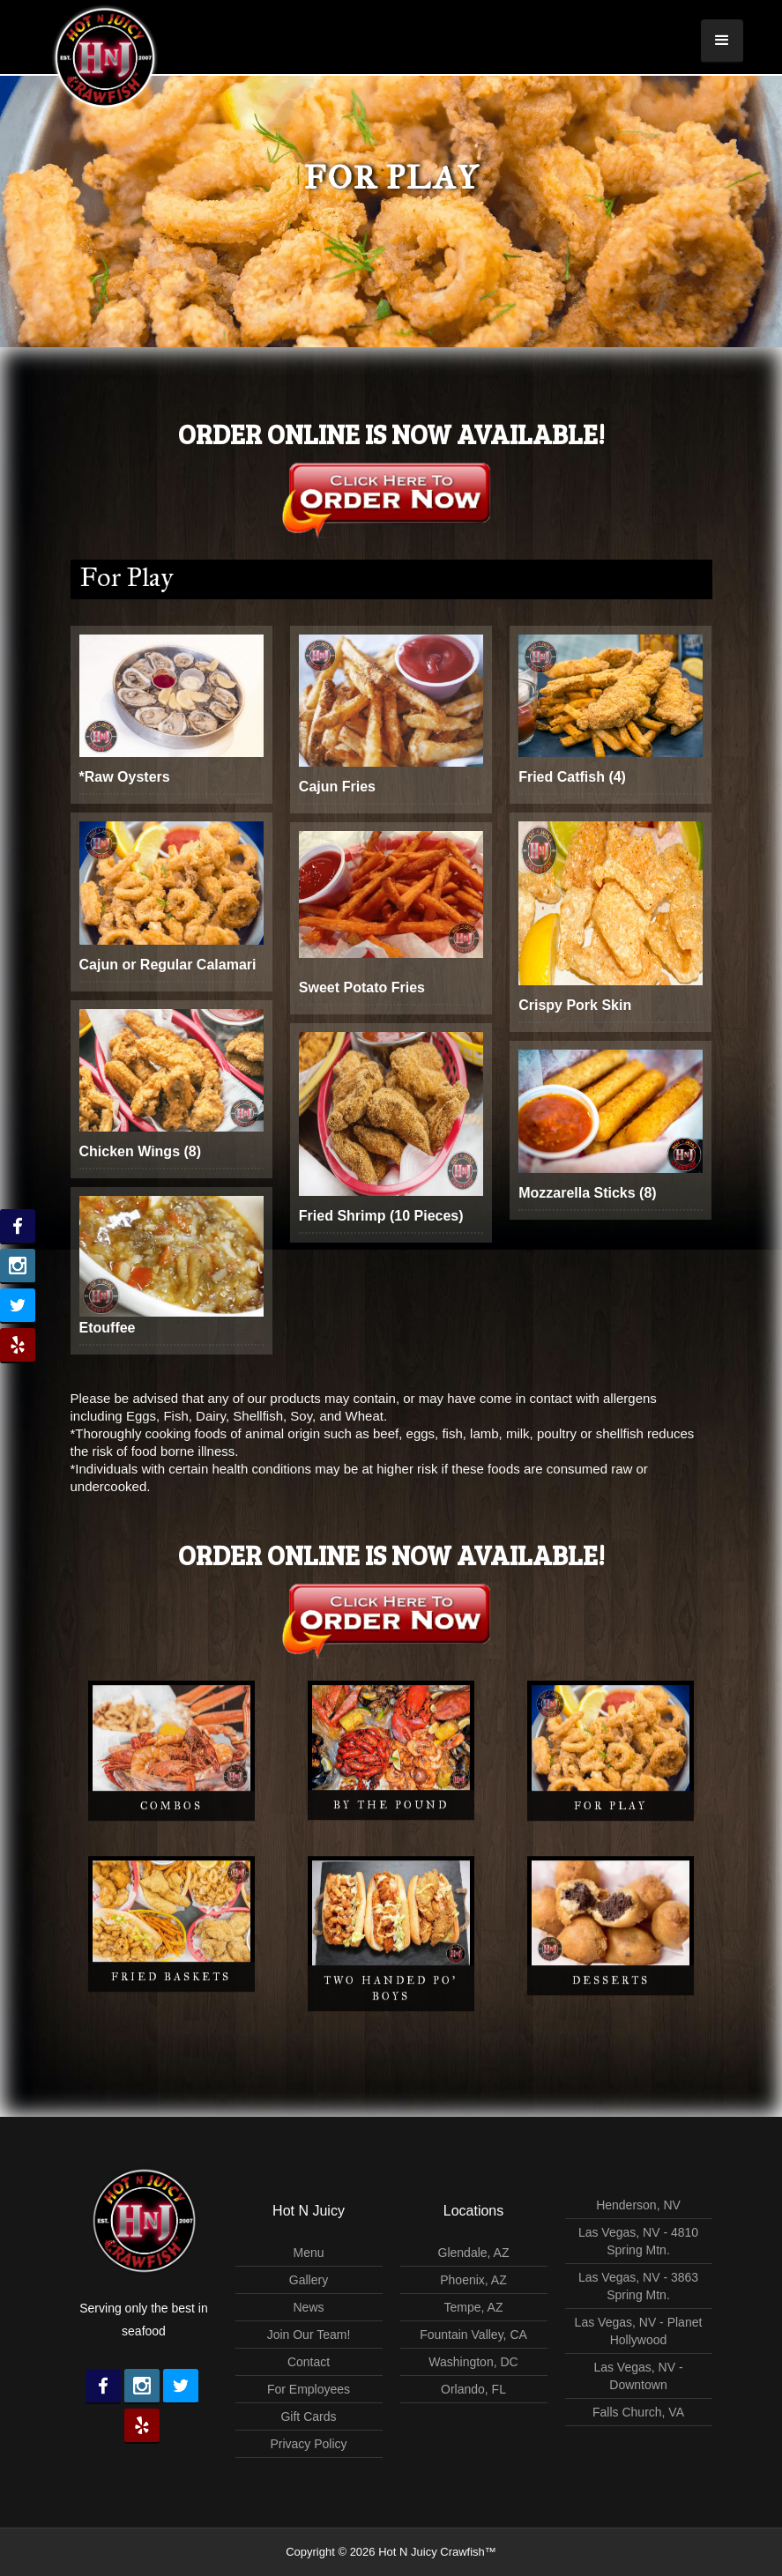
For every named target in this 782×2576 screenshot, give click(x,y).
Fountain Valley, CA (473, 2334)
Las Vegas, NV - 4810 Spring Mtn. (638, 2241)
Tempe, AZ (473, 2307)
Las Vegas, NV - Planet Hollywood (639, 2331)
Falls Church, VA (638, 2412)
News (308, 2307)
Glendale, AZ (474, 2253)
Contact (308, 2362)
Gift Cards (308, 2416)
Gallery (308, 2280)
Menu (308, 2253)
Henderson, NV (638, 2205)
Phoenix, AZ (473, 2280)
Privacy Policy (308, 2444)
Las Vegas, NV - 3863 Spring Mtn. (638, 2286)
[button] (722, 41)
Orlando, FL (473, 2389)
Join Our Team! (309, 2334)
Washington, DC (473, 2362)
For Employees (308, 2389)
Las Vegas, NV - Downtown (637, 2376)
